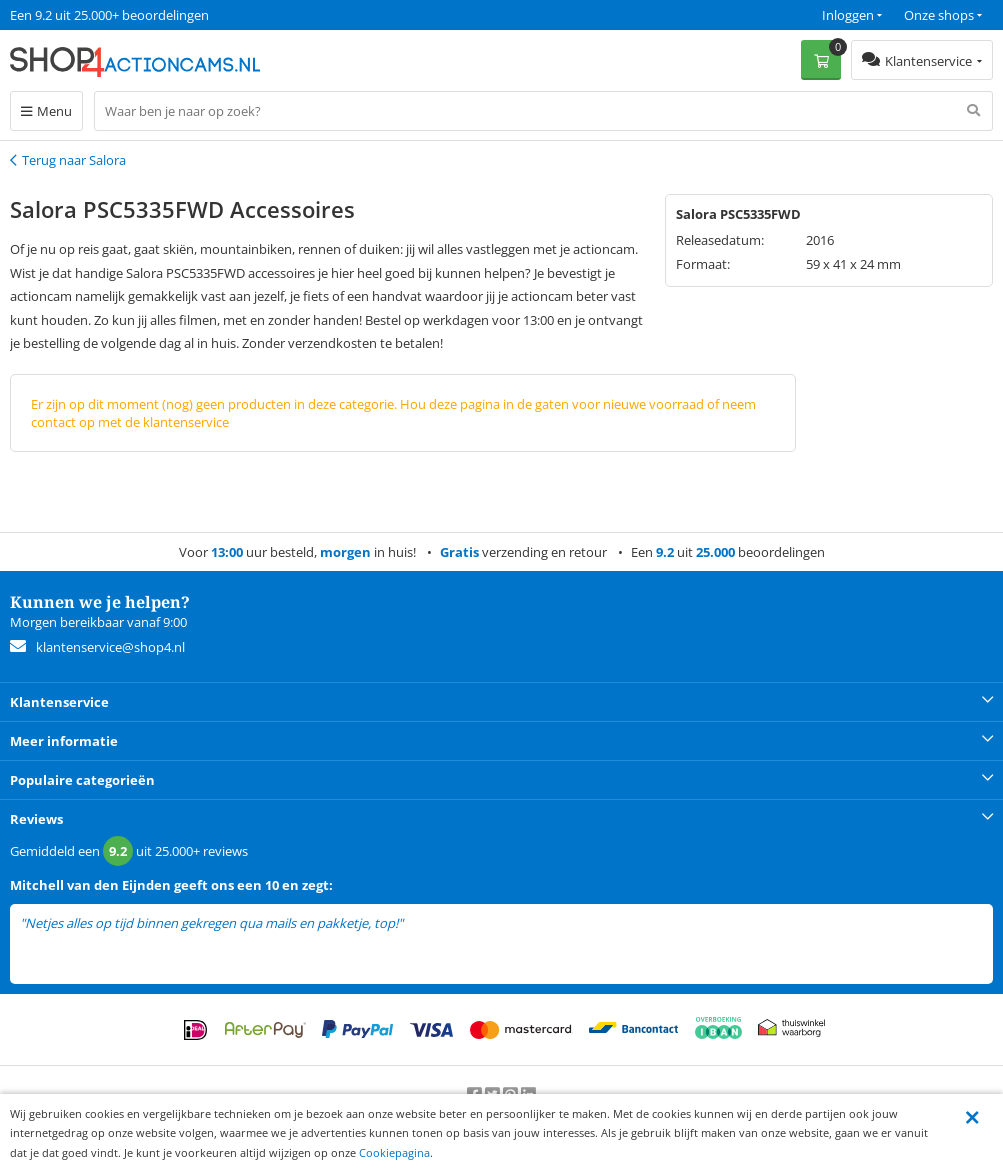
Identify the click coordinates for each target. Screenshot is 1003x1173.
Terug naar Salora (74, 160)
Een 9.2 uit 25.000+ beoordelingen (109, 15)
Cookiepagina (394, 1152)
